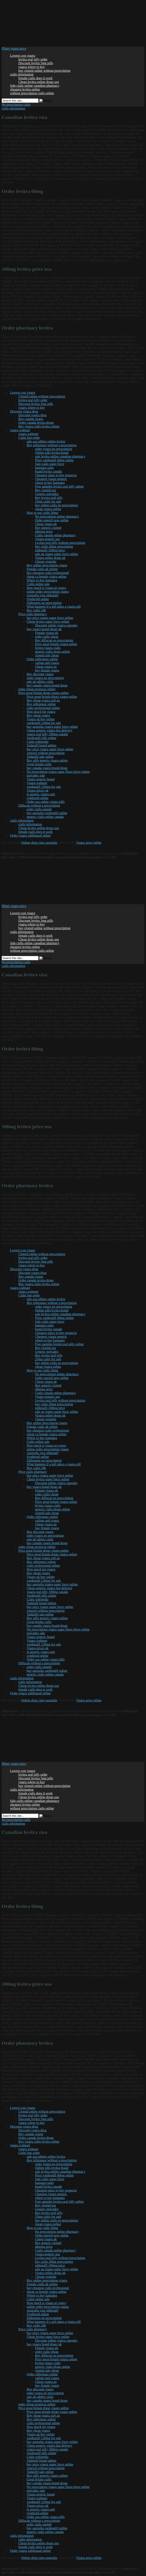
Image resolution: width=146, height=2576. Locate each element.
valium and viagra (47, 663)
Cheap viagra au (46, 666)
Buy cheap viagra (38, 715)
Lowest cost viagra (22, 55)
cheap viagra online (48, 509)
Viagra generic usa (47, 539)
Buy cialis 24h (36, 610)
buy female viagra (47, 670)
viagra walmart (20, 430)
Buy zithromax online (41, 704)
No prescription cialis (16, 104)
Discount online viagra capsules (56, 625)
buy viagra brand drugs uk (44, 629)
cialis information (22, 74)
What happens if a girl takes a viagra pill (54, 606)
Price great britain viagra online (56, 644)
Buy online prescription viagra (47, 565)
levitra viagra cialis (48, 648)
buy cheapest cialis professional (48, 573)
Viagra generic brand (41, 779)
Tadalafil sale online (40, 756)
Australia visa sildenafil (42, 595)
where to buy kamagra (50, 482)
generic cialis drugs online (52, 651)
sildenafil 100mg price (50, 550)
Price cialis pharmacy (32, 614)
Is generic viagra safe (41, 794)
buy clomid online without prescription (44, 70)
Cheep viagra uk (46, 524)
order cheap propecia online (36, 689)
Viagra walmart (37, 783)
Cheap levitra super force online (48, 621)
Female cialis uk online (42, 569)
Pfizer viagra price (14, 48)
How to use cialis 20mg (42, 512)
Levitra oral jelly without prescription (60, 542)
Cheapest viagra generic (51, 479)
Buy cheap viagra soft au (43, 700)
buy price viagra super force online (50, 618)
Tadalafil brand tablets (41, 745)
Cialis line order (29, 437)
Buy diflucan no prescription (54, 640)
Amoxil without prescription (46, 753)
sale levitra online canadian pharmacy (60, 456)
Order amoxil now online (52, 520)
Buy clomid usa (45, 490)
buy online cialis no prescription (56, 505)
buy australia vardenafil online (47, 813)
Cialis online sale (38, 584)
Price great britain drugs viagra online (43, 693)
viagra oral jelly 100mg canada (47, 734)
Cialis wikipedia (37, 741)
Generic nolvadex (47, 494)
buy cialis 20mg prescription (54, 546)
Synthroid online (38, 599)
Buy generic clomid (48, 527)
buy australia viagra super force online (52, 726)
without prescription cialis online (32, 93)
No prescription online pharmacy (57, 516)
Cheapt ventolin (45, 561)
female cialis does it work (35, 78)
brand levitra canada (48, 471)
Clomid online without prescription (41, 396)
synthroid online (37, 798)
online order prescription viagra (48, 591)
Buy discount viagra (40, 674)
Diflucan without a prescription (39, 805)
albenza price (44, 531)
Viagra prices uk (38, 790)
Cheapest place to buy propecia (56, 475)
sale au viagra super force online (56, 554)
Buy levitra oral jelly (49, 497)
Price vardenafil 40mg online (54, 460)
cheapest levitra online (25, 89)
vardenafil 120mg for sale (44, 723)
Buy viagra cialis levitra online (38, 426)
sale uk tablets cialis (40, 681)
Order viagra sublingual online (30, 835)
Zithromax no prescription (44, 603)
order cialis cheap (47, 636)
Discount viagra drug (24, 411)
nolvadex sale (36, 775)
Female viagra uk (46, 633)
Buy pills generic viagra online (47, 760)
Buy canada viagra (30, 419)
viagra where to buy (31, 67)
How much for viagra (41, 711)
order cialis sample (39, 809)
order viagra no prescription (53, 449)
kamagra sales (44, 467)
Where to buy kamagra (42, 580)
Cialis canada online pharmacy (55, 535)
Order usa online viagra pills (46, 801)
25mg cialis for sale (48, 501)
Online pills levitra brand (51, 452)
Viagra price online (89, 842)
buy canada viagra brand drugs (47, 685)
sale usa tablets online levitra (46, 441)
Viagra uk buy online (41, 719)
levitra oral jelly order (32, 59)
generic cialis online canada (45, 816)
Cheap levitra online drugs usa (38, 82)
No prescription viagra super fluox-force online (58, 771)
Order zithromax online (42, 659)
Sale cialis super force (49, 464)
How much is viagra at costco (46, 588)
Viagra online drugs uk (50, 557)
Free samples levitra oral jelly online (59, 486)
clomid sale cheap (47, 655)
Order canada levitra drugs (36, 422)
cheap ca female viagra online (46, 576)
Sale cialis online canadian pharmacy (34, 85)
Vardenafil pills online (41, 738)
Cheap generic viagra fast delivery (49, 730)
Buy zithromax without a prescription (52, 445)
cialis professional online (43, 708)
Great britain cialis (39, 764)
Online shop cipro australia (39, 842)
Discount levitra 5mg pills (35, 63)
